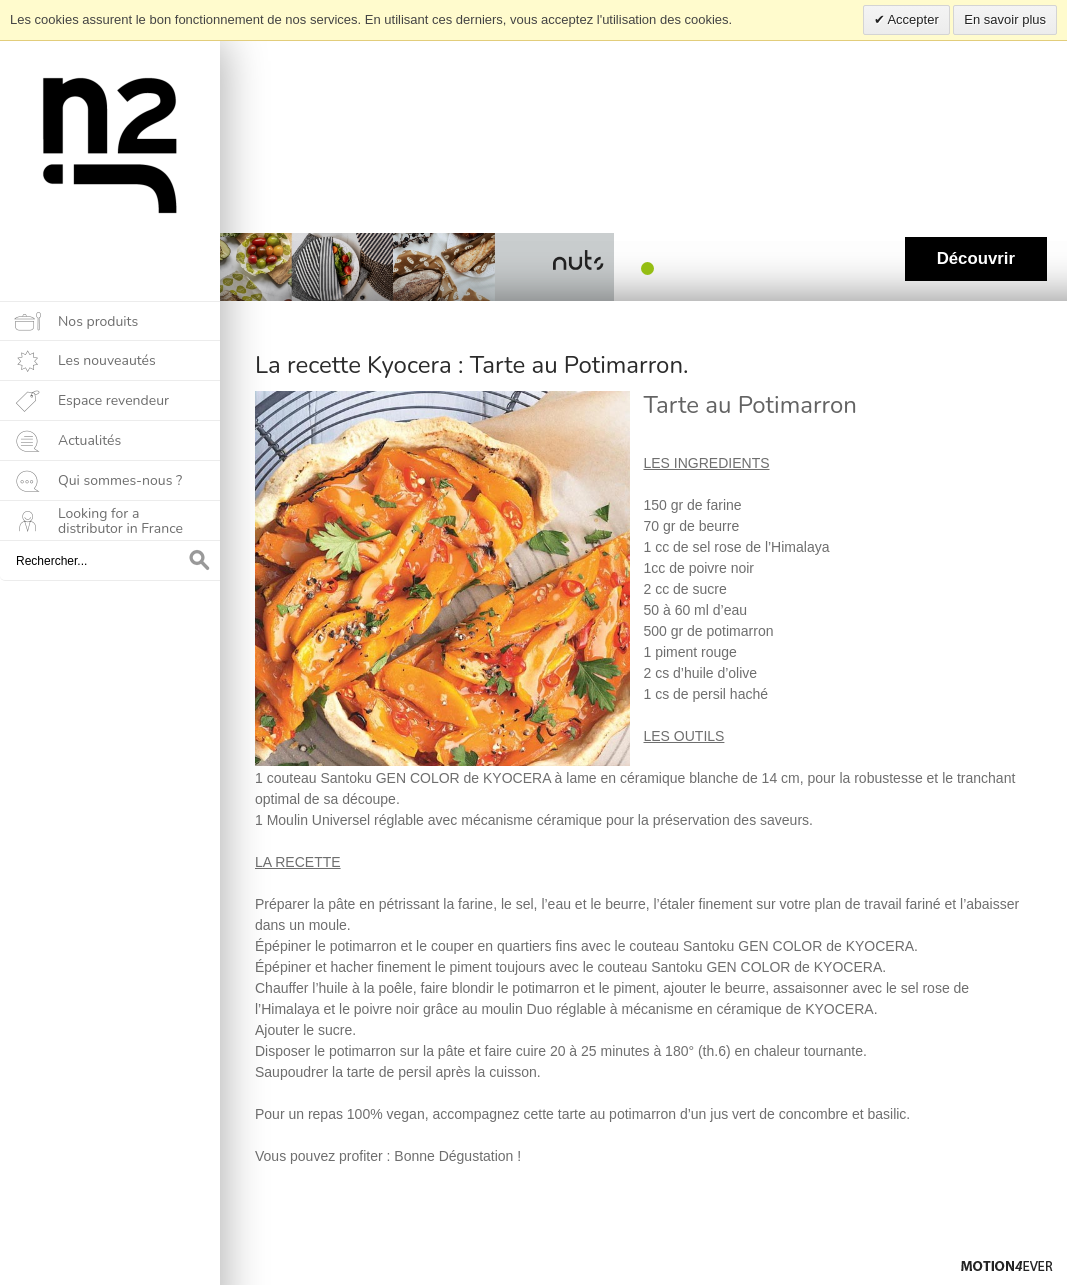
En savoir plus (1005, 19)
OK (200, 561)
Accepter (912, 19)
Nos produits (98, 321)
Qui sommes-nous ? (120, 480)
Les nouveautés (107, 360)
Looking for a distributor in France (120, 521)
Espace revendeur (113, 400)
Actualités (89, 440)
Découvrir (976, 258)
